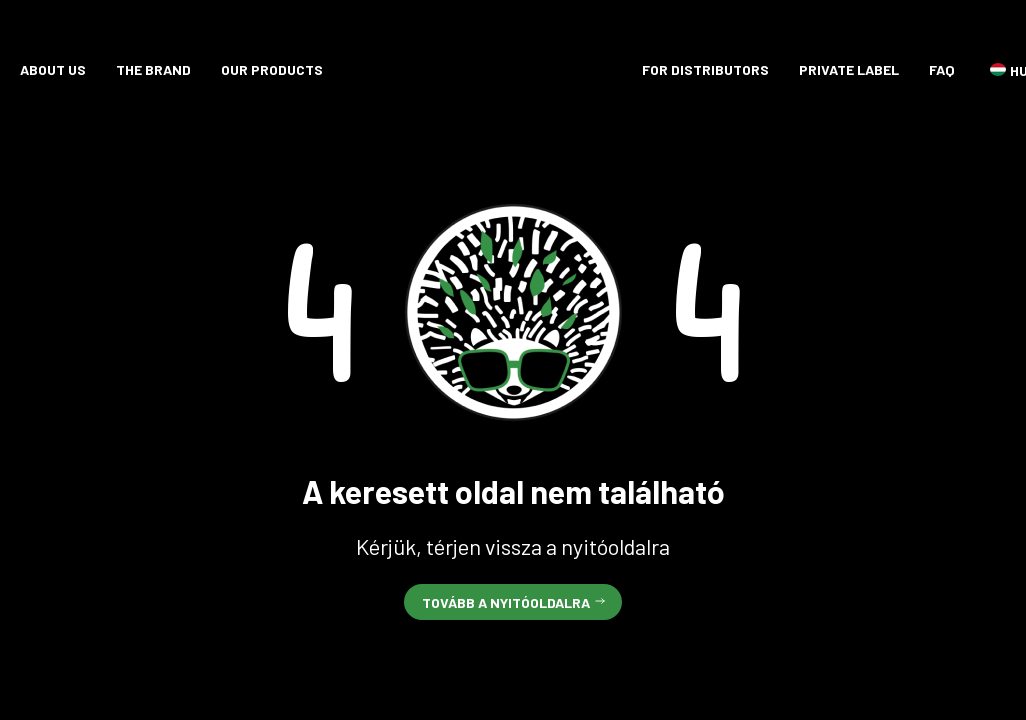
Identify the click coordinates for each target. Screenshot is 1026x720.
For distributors (705, 69)
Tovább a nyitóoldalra (506, 602)
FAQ (942, 69)
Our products (272, 69)
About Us (53, 69)
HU (998, 69)
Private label (849, 69)
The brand (153, 69)
